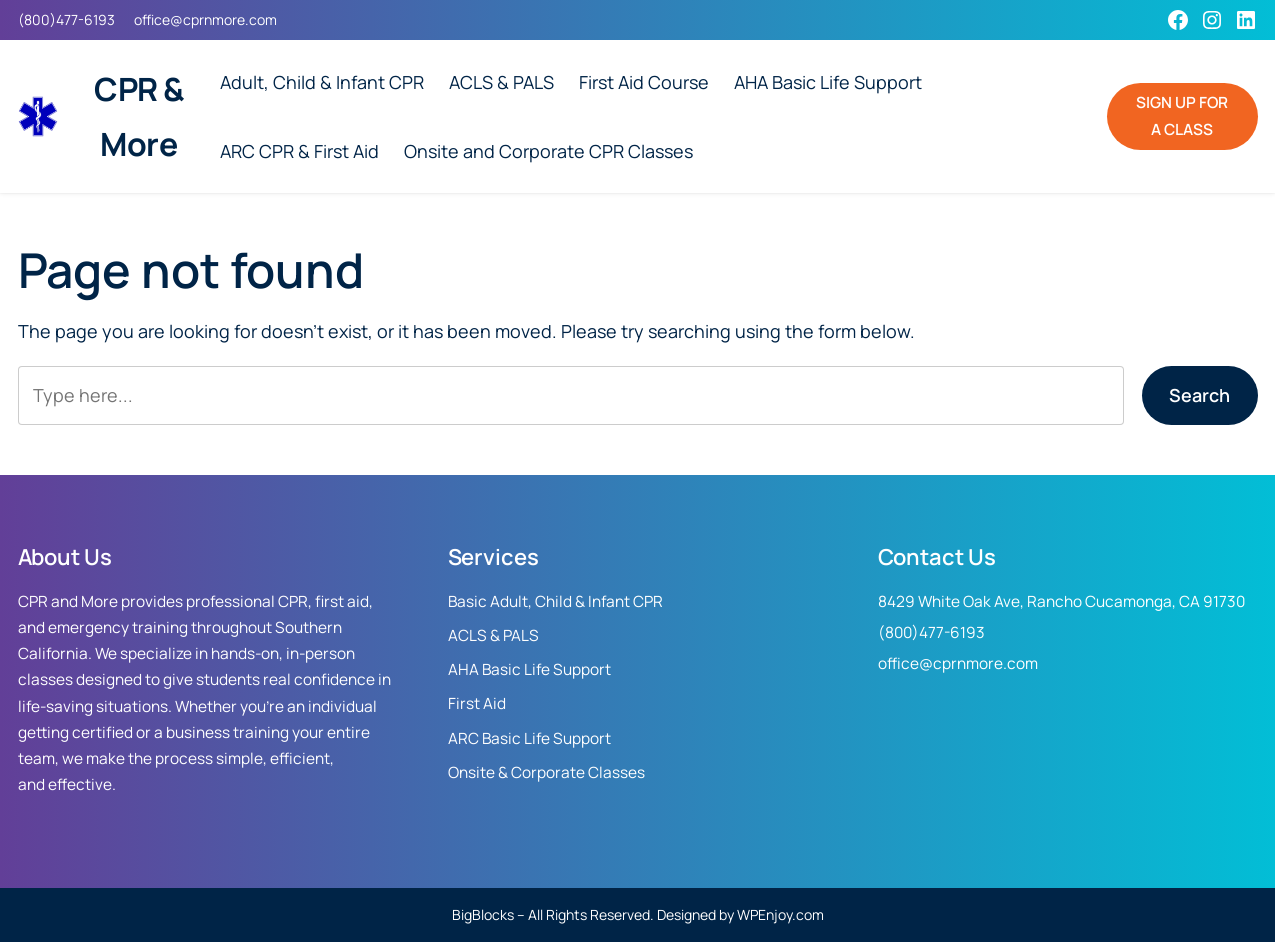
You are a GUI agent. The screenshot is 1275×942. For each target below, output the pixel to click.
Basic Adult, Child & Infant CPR (555, 601)
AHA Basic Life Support (529, 669)
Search (1199, 395)
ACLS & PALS (493, 635)
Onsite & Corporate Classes (546, 772)
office (152, 19)
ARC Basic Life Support (529, 738)
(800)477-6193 (66, 19)
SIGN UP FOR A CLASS (1182, 115)
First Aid (477, 703)
